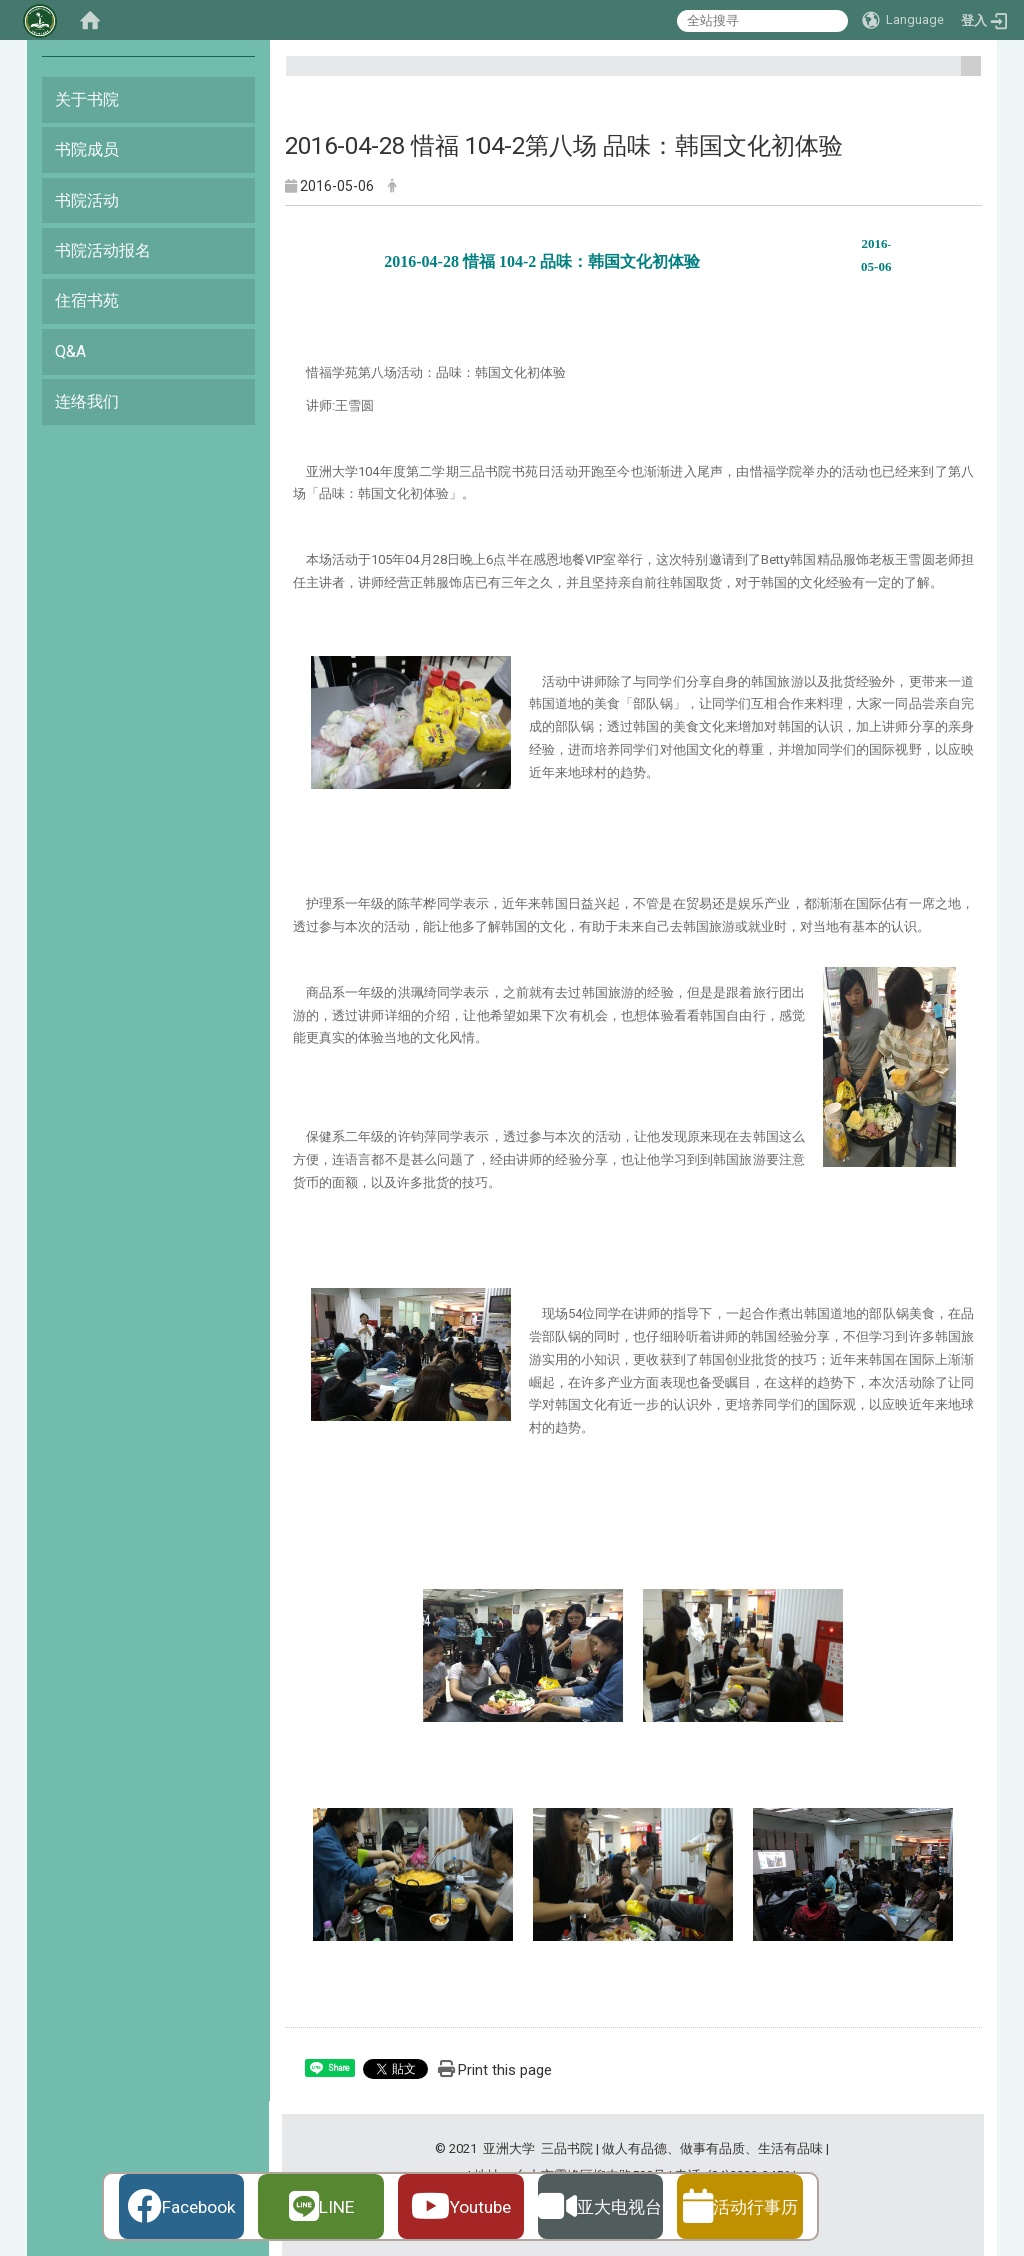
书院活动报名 (103, 250)
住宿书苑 (87, 300)
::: (963, 74)
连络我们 (87, 401)
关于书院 (87, 99)
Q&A (70, 351)
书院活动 (87, 200)
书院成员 (87, 149)
